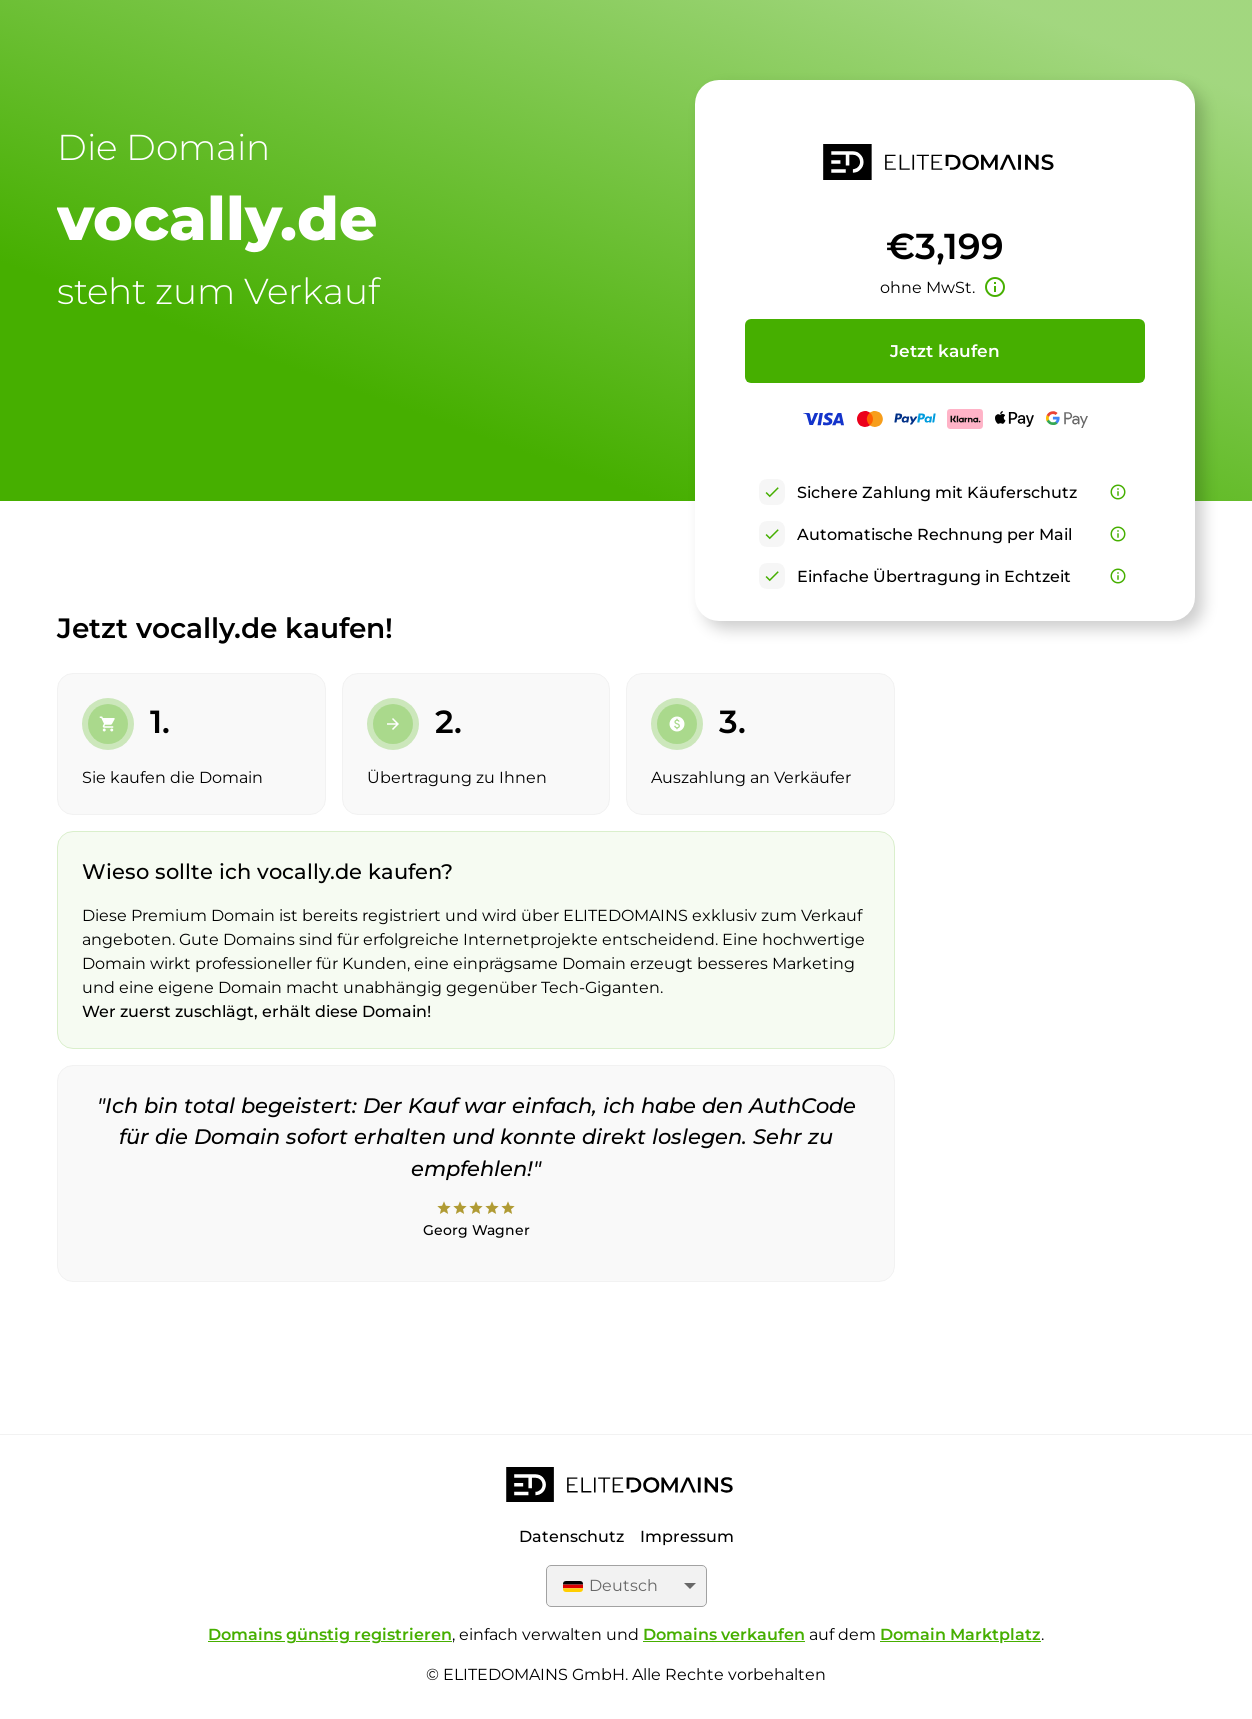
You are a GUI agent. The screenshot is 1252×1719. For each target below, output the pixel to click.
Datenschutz (571, 1536)
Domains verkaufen (724, 1634)
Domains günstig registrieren (330, 1634)
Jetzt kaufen (945, 351)
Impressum (687, 1536)
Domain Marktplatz (960, 1634)
